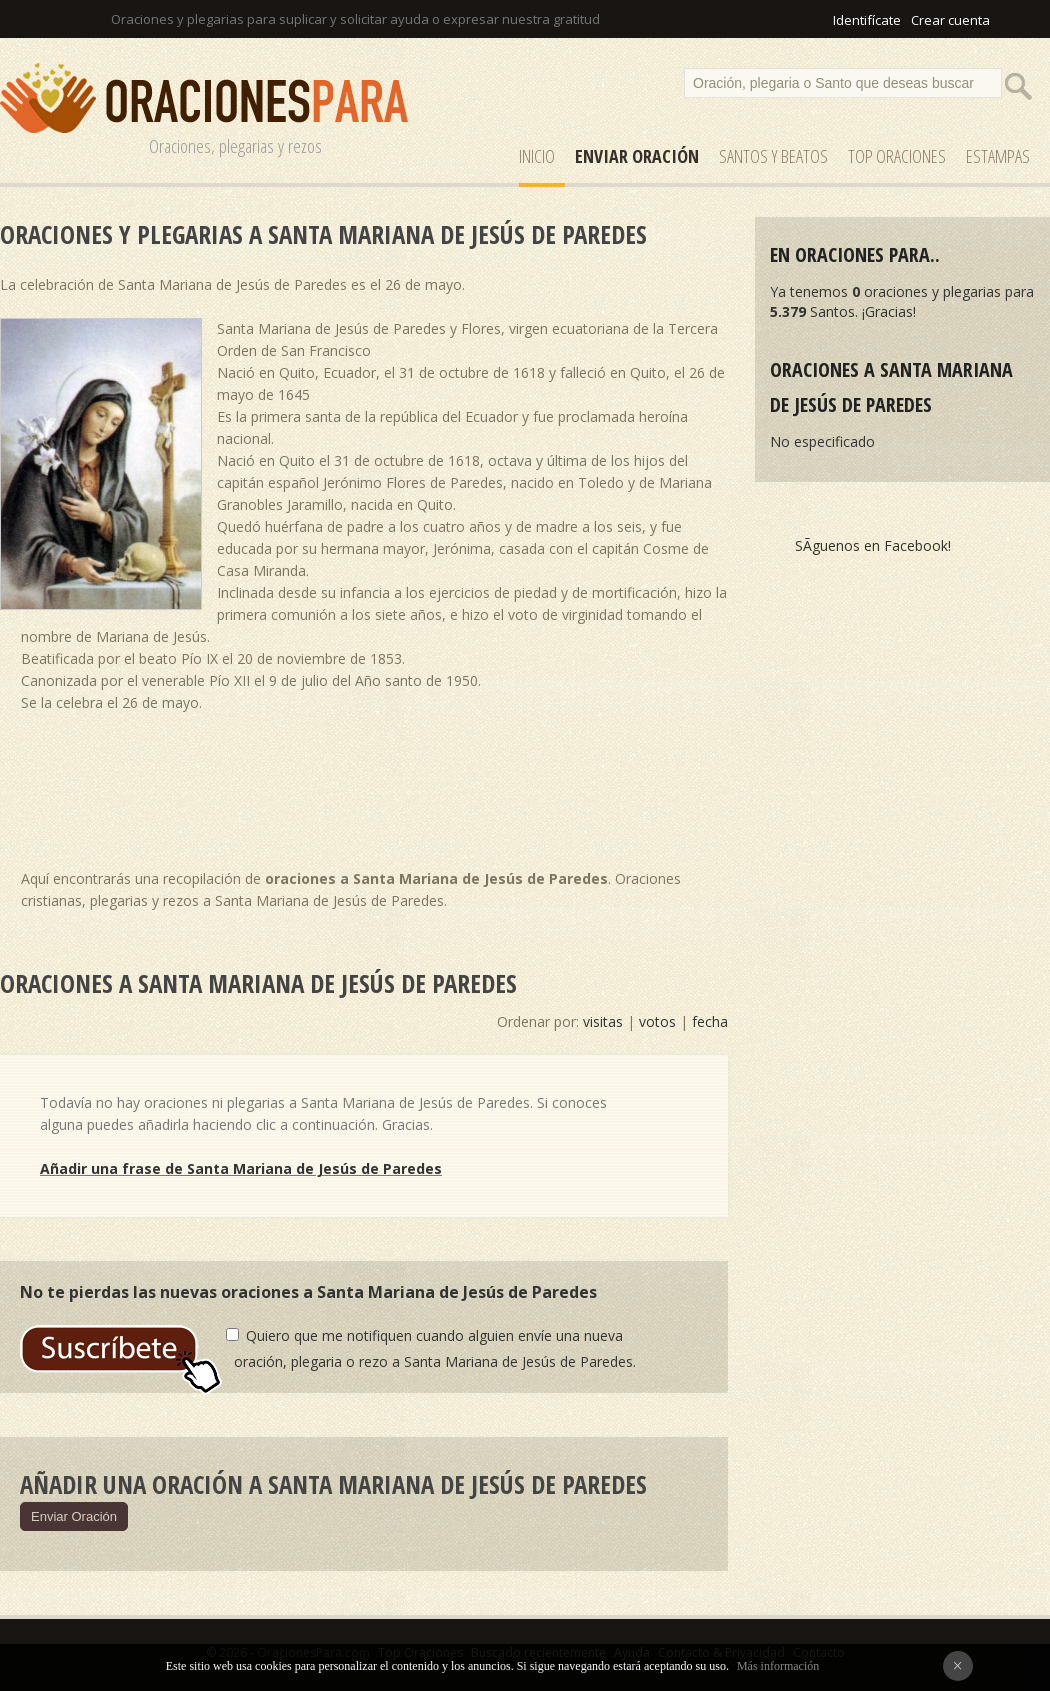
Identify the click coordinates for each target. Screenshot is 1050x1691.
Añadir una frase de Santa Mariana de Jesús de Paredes (241, 1168)
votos (657, 1021)
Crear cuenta (950, 20)
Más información (778, 1666)
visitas (603, 1021)
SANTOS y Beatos (773, 156)
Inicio (537, 156)
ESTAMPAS (998, 156)
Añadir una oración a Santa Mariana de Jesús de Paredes (333, 1484)
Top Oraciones (897, 156)
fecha (710, 1021)
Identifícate (867, 20)
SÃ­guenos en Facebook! (873, 545)
